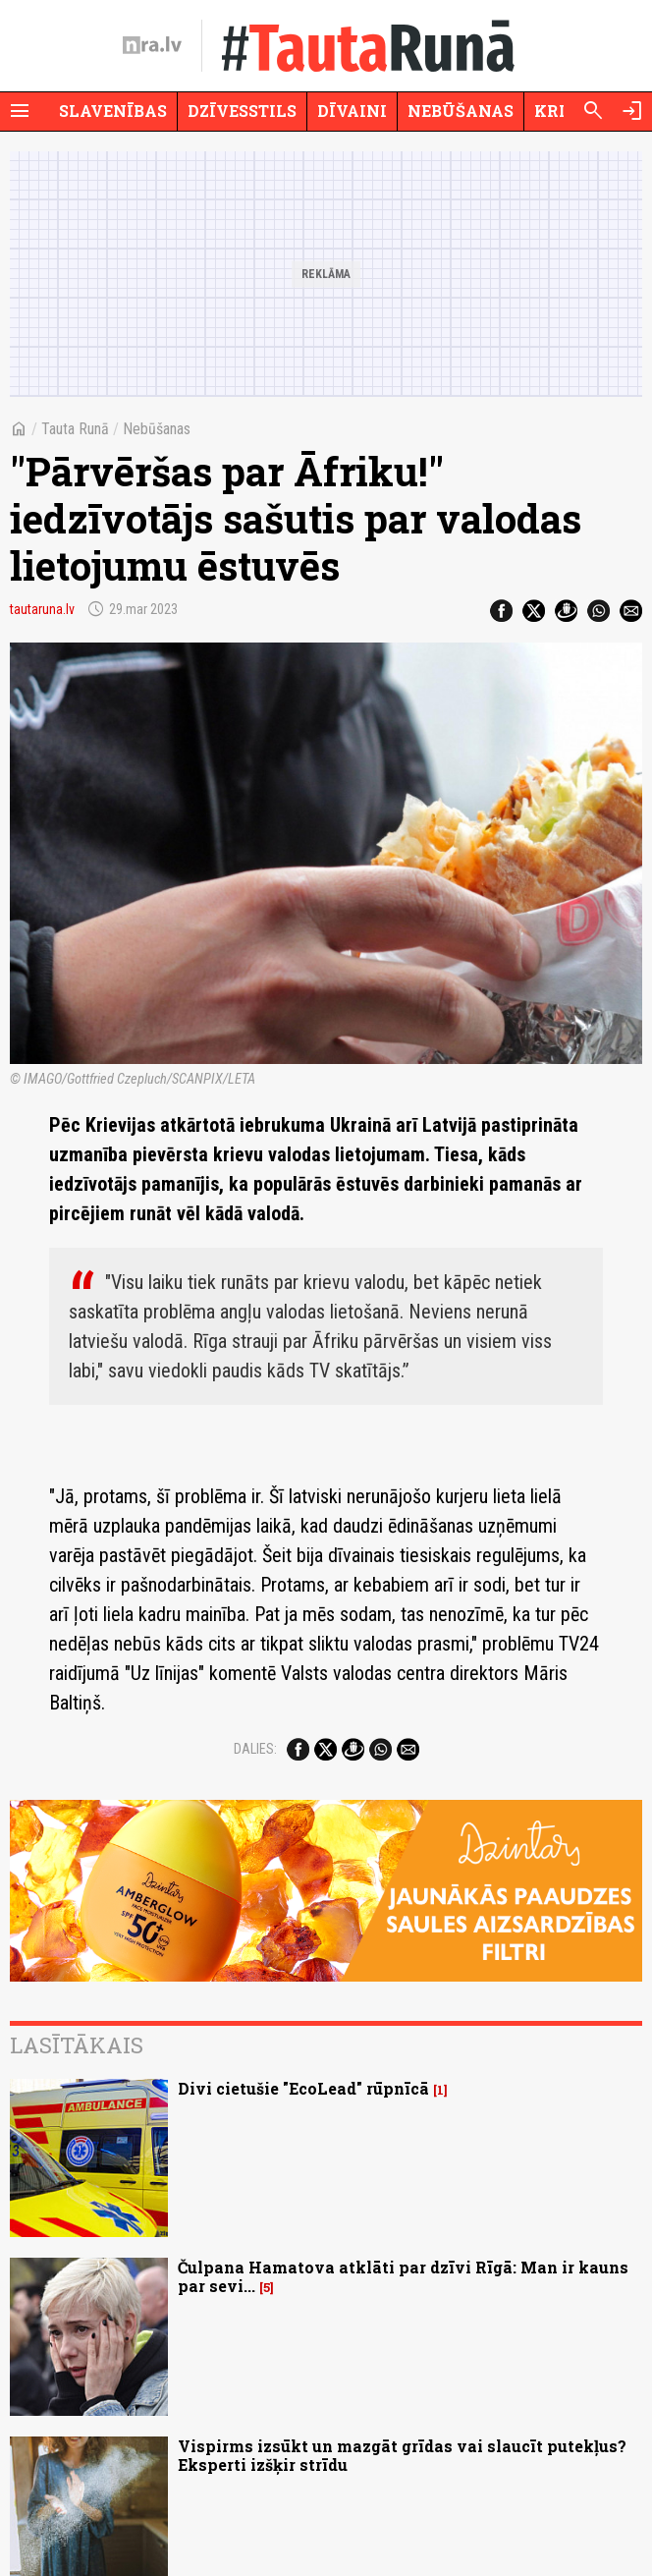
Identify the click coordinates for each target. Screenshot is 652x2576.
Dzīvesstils (242, 110)
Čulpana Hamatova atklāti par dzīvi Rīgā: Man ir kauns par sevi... (403, 2276)
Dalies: (255, 1749)
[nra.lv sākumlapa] (152, 45)
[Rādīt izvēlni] (19, 111)
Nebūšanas (461, 110)
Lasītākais (76, 2045)
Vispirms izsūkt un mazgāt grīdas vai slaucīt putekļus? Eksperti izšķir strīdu (402, 2455)
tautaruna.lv (42, 609)
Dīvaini (352, 110)
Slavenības (113, 110)
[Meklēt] (593, 111)
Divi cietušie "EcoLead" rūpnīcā (303, 2088)
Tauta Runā (75, 429)
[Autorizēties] (632, 111)
